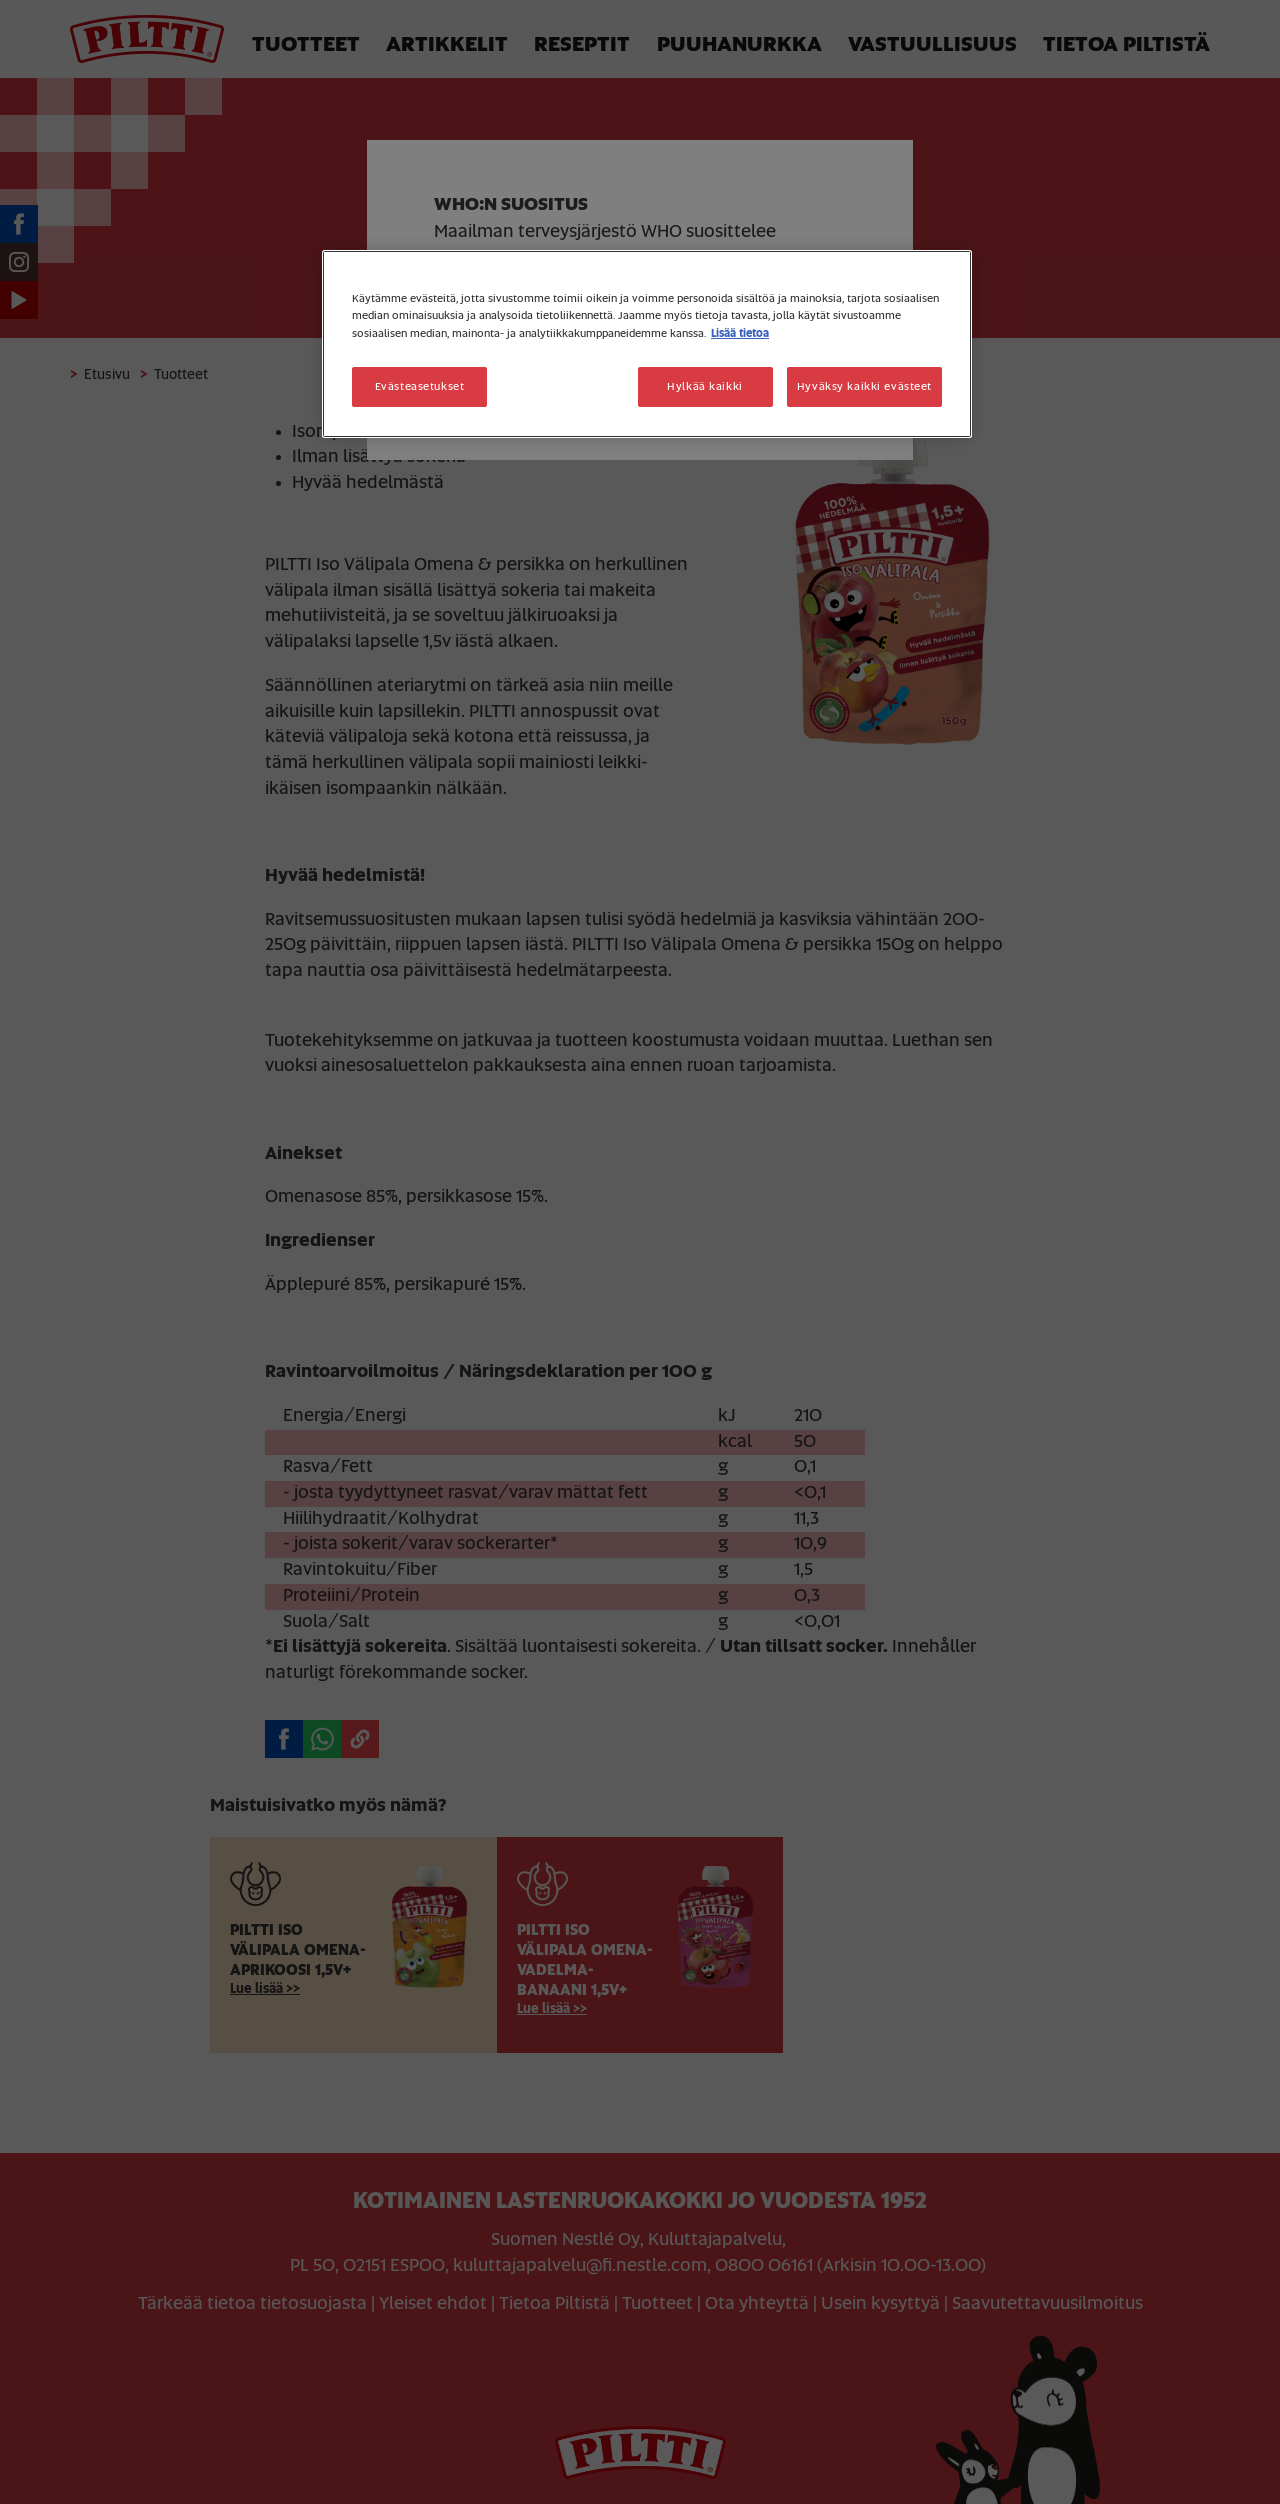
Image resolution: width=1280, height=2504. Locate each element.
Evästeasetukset (420, 386)
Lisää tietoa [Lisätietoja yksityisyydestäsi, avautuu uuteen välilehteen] (740, 333)
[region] (647, 343)
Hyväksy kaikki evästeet (864, 386)
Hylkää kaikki (704, 386)
